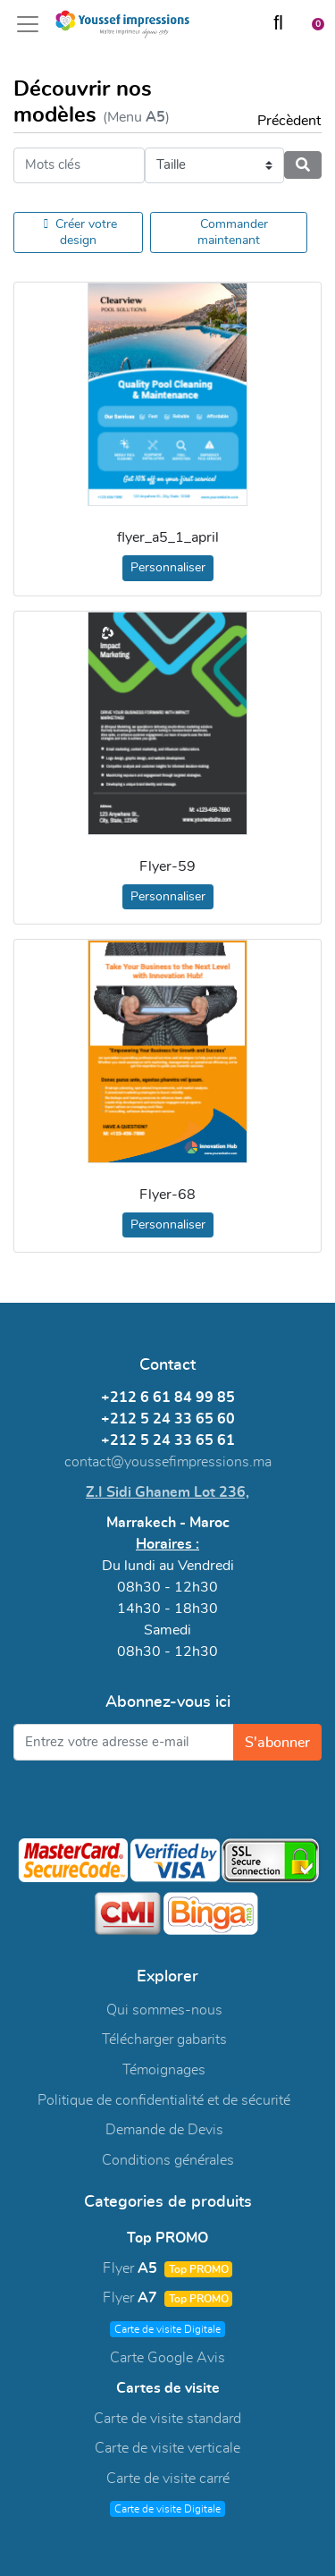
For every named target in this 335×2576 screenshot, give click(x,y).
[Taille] (214, 166)
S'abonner (277, 1743)
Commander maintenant (232, 232)
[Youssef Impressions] (122, 24)
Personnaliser (167, 568)
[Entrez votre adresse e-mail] (123, 1742)
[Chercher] (278, 24)
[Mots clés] (79, 166)
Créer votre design (80, 232)
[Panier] (311, 23)
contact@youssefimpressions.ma (168, 1462)
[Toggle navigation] (33, 24)
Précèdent (280, 121)
